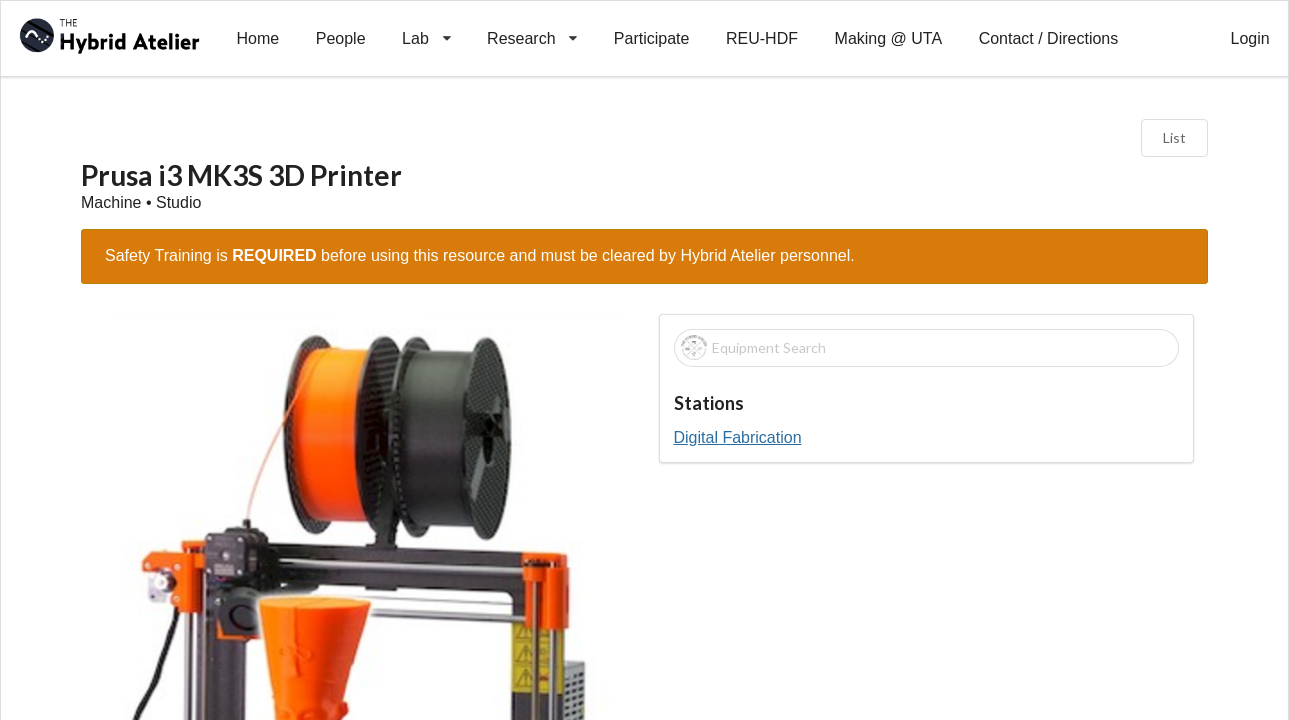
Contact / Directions (1049, 38)
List (1174, 137)
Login (1250, 38)
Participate (652, 38)
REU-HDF (762, 38)
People (341, 38)
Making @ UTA (889, 38)
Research (532, 24)
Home (257, 38)
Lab (426, 24)
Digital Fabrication (738, 437)
